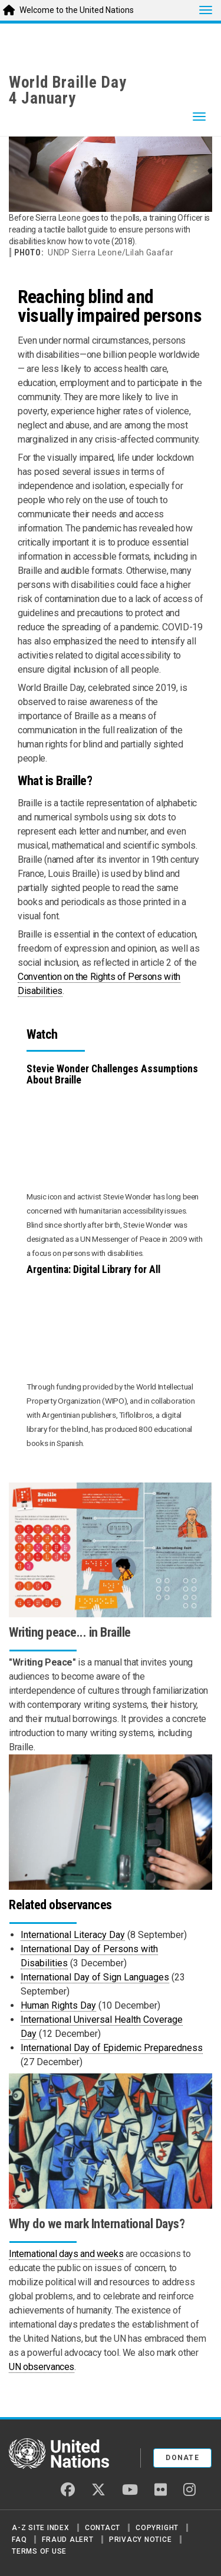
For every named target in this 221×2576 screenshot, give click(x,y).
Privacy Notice (140, 2539)
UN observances (41, 2366)
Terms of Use (39, 2551)
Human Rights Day (58, 2005)
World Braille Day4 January (67, 90)
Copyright (157, 2528)
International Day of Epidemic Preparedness (112, 2047)
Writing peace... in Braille (70, 1632)
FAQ (19, 2539)
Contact (102, 2528)
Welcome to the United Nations (76, 10)
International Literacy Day (73, 1934)
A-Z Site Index (41, 2528)
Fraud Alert (67, 2539)
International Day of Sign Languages (95, 1977)
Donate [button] (182, 2458)
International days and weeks (66, 2253)
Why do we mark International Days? (96, 2223)
